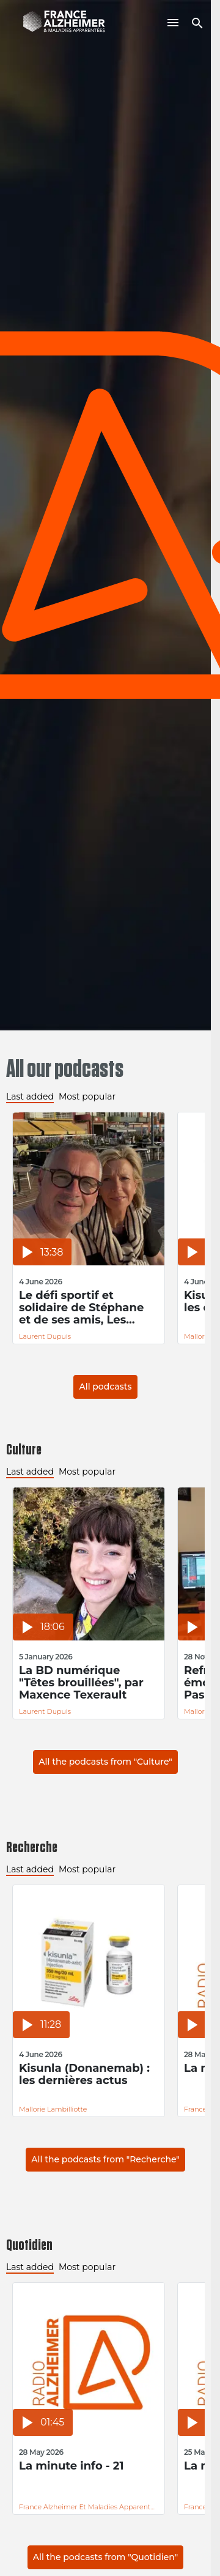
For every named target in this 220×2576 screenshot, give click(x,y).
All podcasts (105, 1386)
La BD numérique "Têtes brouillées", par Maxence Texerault (81, 1682)
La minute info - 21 (71, 2466)
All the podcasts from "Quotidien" (105, 2557)
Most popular (87, 1096)
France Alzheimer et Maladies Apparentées (88, 2507)
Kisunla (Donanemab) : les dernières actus (84, 2074)
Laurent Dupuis (45, 1336)
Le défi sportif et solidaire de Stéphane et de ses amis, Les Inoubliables (81, 1307)
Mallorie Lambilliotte (53, 2109)
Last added (30, 1096)
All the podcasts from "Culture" (105, 1761)
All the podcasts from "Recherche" (105, 2159)
